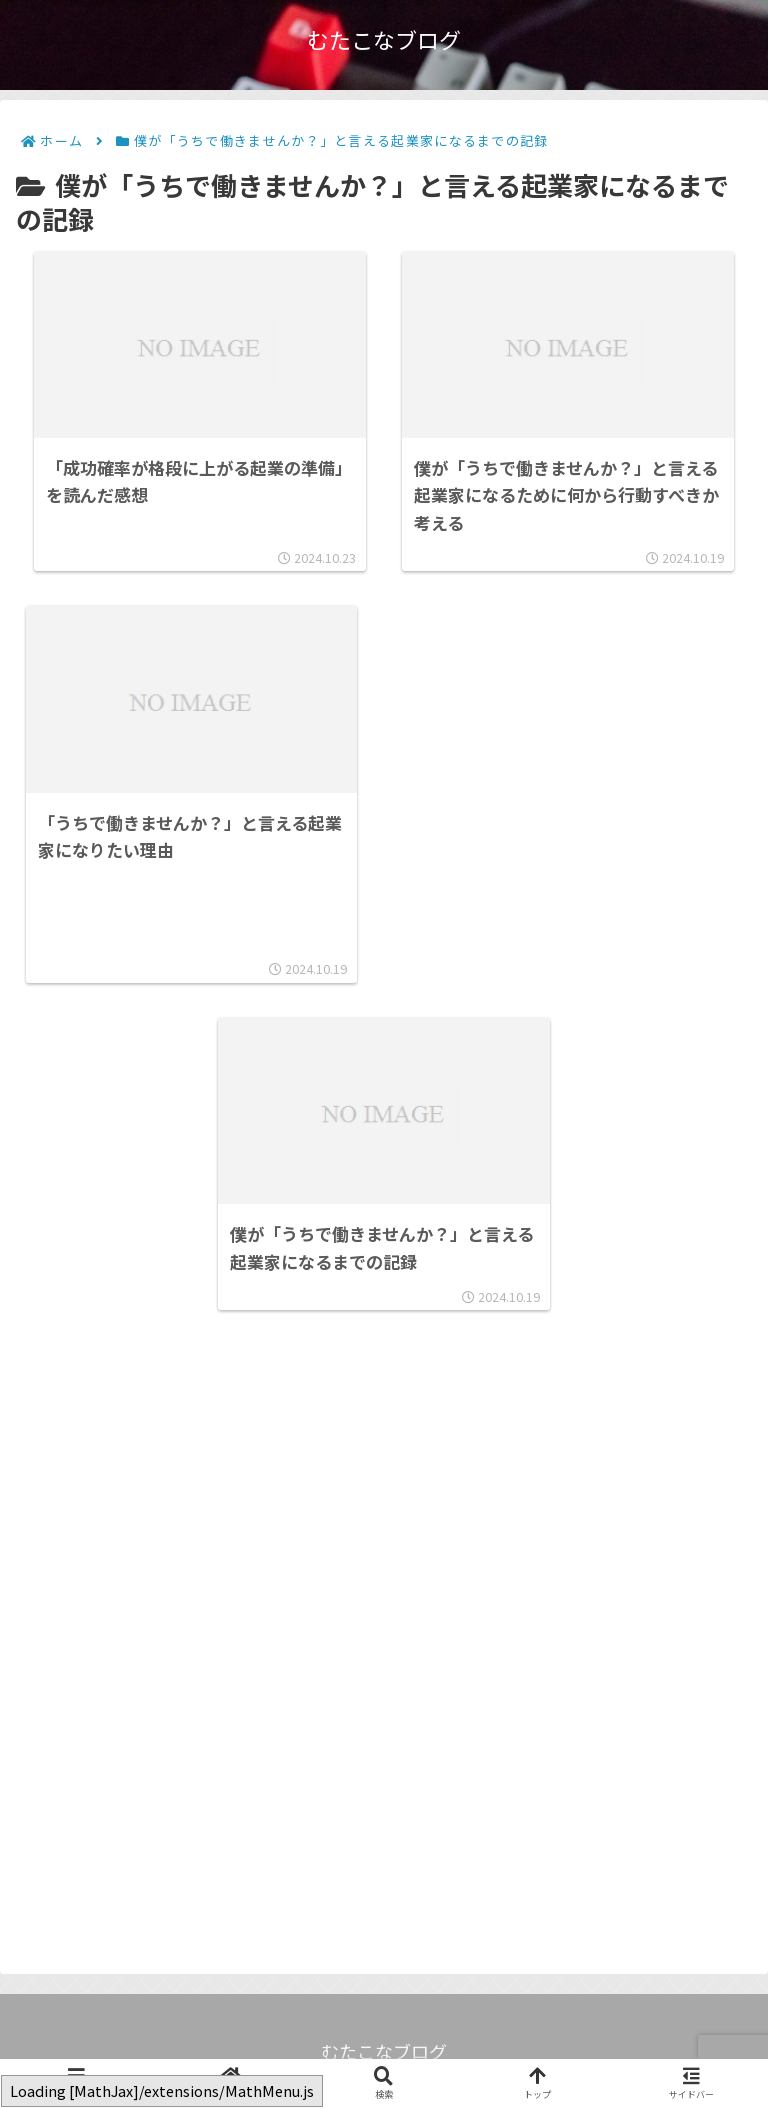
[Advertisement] (560, 795)
